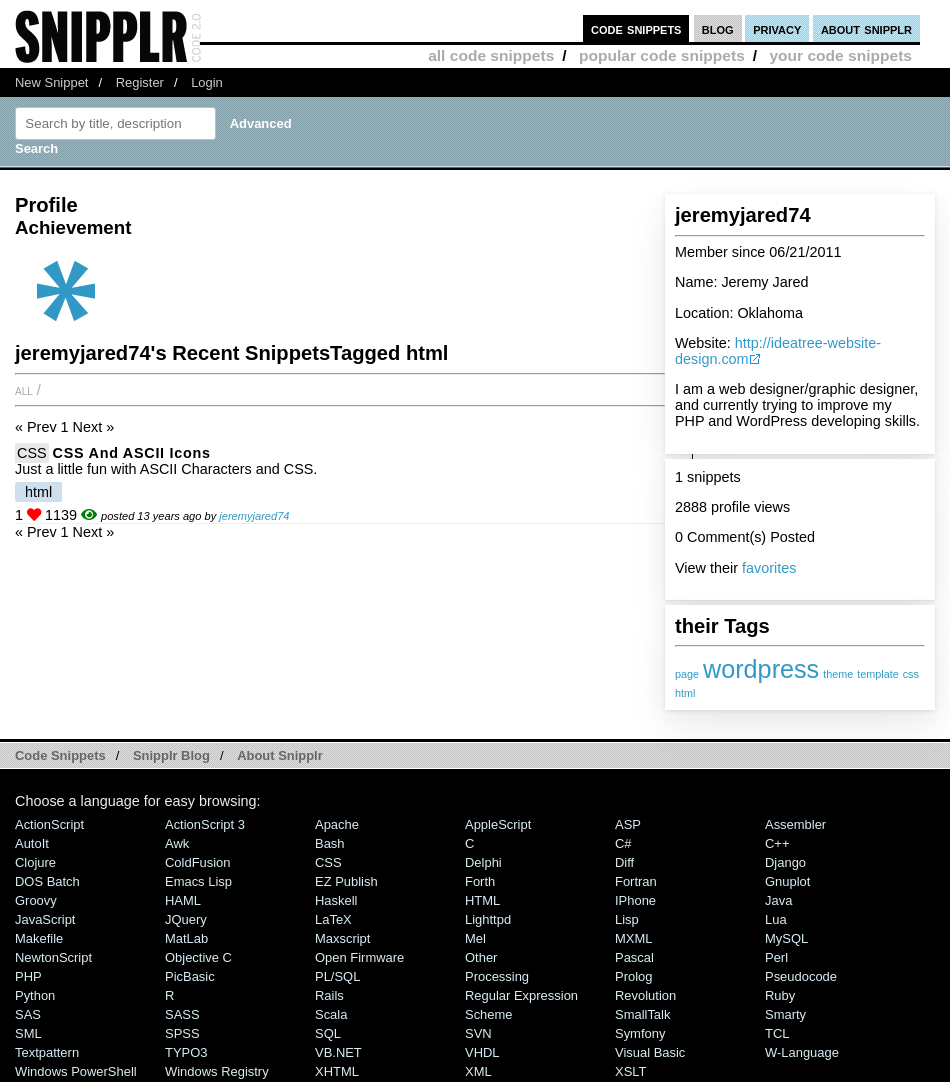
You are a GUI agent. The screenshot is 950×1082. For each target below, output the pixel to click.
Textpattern (47, 1052)
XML (478, 1071)
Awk (177, 843)
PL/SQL (337, 976)
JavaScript (45, 919)
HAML (183, 900)
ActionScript (49, 824)
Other (481, 957)
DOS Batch (47, 881)
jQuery (186, 919)
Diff (624, 862)
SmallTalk (642, 1014)
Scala (331, 1014)
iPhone (635, 900)
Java (778, 900)
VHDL (482, 1052)
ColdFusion (198, 862)
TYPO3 (186, 1052)
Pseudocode (801, 976)
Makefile (39, 938)
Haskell (336, 900)
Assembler (795, 824)
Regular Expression (521, 995)
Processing (497, 976)
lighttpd (488, 919)
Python (35, 995)
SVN (478, 1033)
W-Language (802, 1052)
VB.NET (338, 1052)
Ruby (780, 995)
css (911, 674)
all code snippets (491, 55)
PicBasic (190, 976)
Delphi (483, 862)
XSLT (630, 1071)
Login (207, 82)
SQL (328, 1033)
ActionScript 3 (205, 824)
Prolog (633, 976)
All (24, 390)
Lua (776, 919)
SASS (182, 1014)
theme (838, 674)
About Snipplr (280, 755)
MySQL (786, 938)
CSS (32, 453)
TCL (777, 1033)
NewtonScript (53, 957)
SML (28, 1033)
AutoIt (32, 843)
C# (623, 843)
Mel (475, 938)
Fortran (636, 881)
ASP (628, 824)
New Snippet (51, 82)
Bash (330, 843)
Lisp (627, 919)
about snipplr (866, 28)
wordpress (761, 669)
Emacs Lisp (198, 881)
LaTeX (333, 919)
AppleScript (498, 824)
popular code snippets (662, 55)
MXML (633, 938)
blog (718, 28)
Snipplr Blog (171, 755)
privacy (777, 28)
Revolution (645, 995)
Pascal (634, 957)
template (877, 674)
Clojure (35, 862)
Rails (329, 995)
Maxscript (342, 938)
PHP (28, 976)
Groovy (36, 900)
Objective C (198, 957)
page (687, 674)
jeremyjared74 (254, 516)
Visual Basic (650, 1052)
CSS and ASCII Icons (132, 453)
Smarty (785, 1014)
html (685, 693)
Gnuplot (787, 881)
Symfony (640, 1033)
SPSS (182, 1033)
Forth (480, 881)
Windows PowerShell (76, 1071)
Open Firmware (359, 957)
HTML (482, 900)
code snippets (636, 28)
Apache (337, 824)
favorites (769, 568)
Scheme (489, 1014)
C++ (777, 843)
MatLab (186, 938)
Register (140, 82)
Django (785, 862)
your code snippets (840, 55)
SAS (28, 1014)
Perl (776, 957)
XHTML (337, 1071)
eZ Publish (346, 881)
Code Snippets (60, 755)
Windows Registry (217, 1071)
